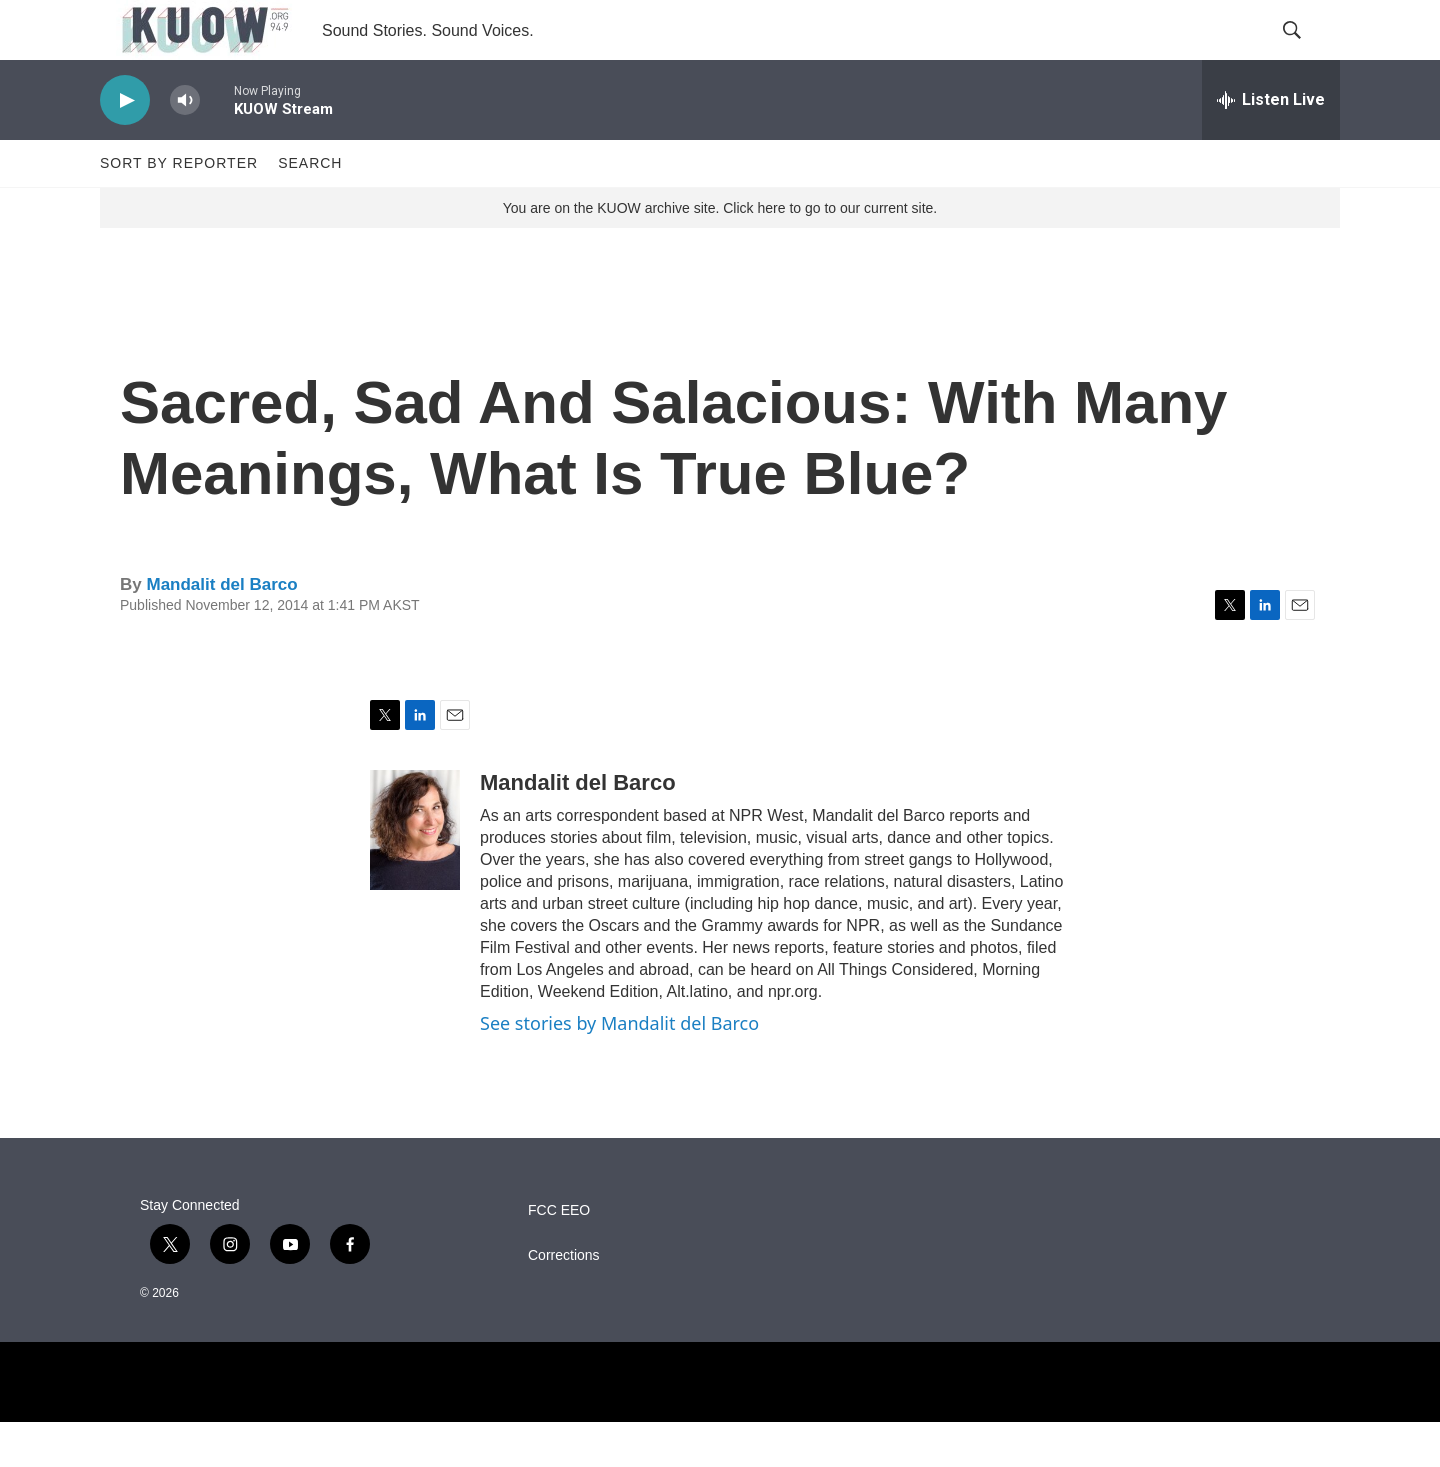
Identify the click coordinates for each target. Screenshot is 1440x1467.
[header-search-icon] (1308, 53)
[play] (125, 145)
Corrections (564, 1300)
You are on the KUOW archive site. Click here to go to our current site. (720, 253)
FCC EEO (559, 1255)
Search (310, 208)
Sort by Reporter (179, 208)
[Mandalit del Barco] (415, 875)
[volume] (185, 145)
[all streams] (1271, 145)
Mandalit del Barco (221, 629)
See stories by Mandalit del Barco (619, 1068)
